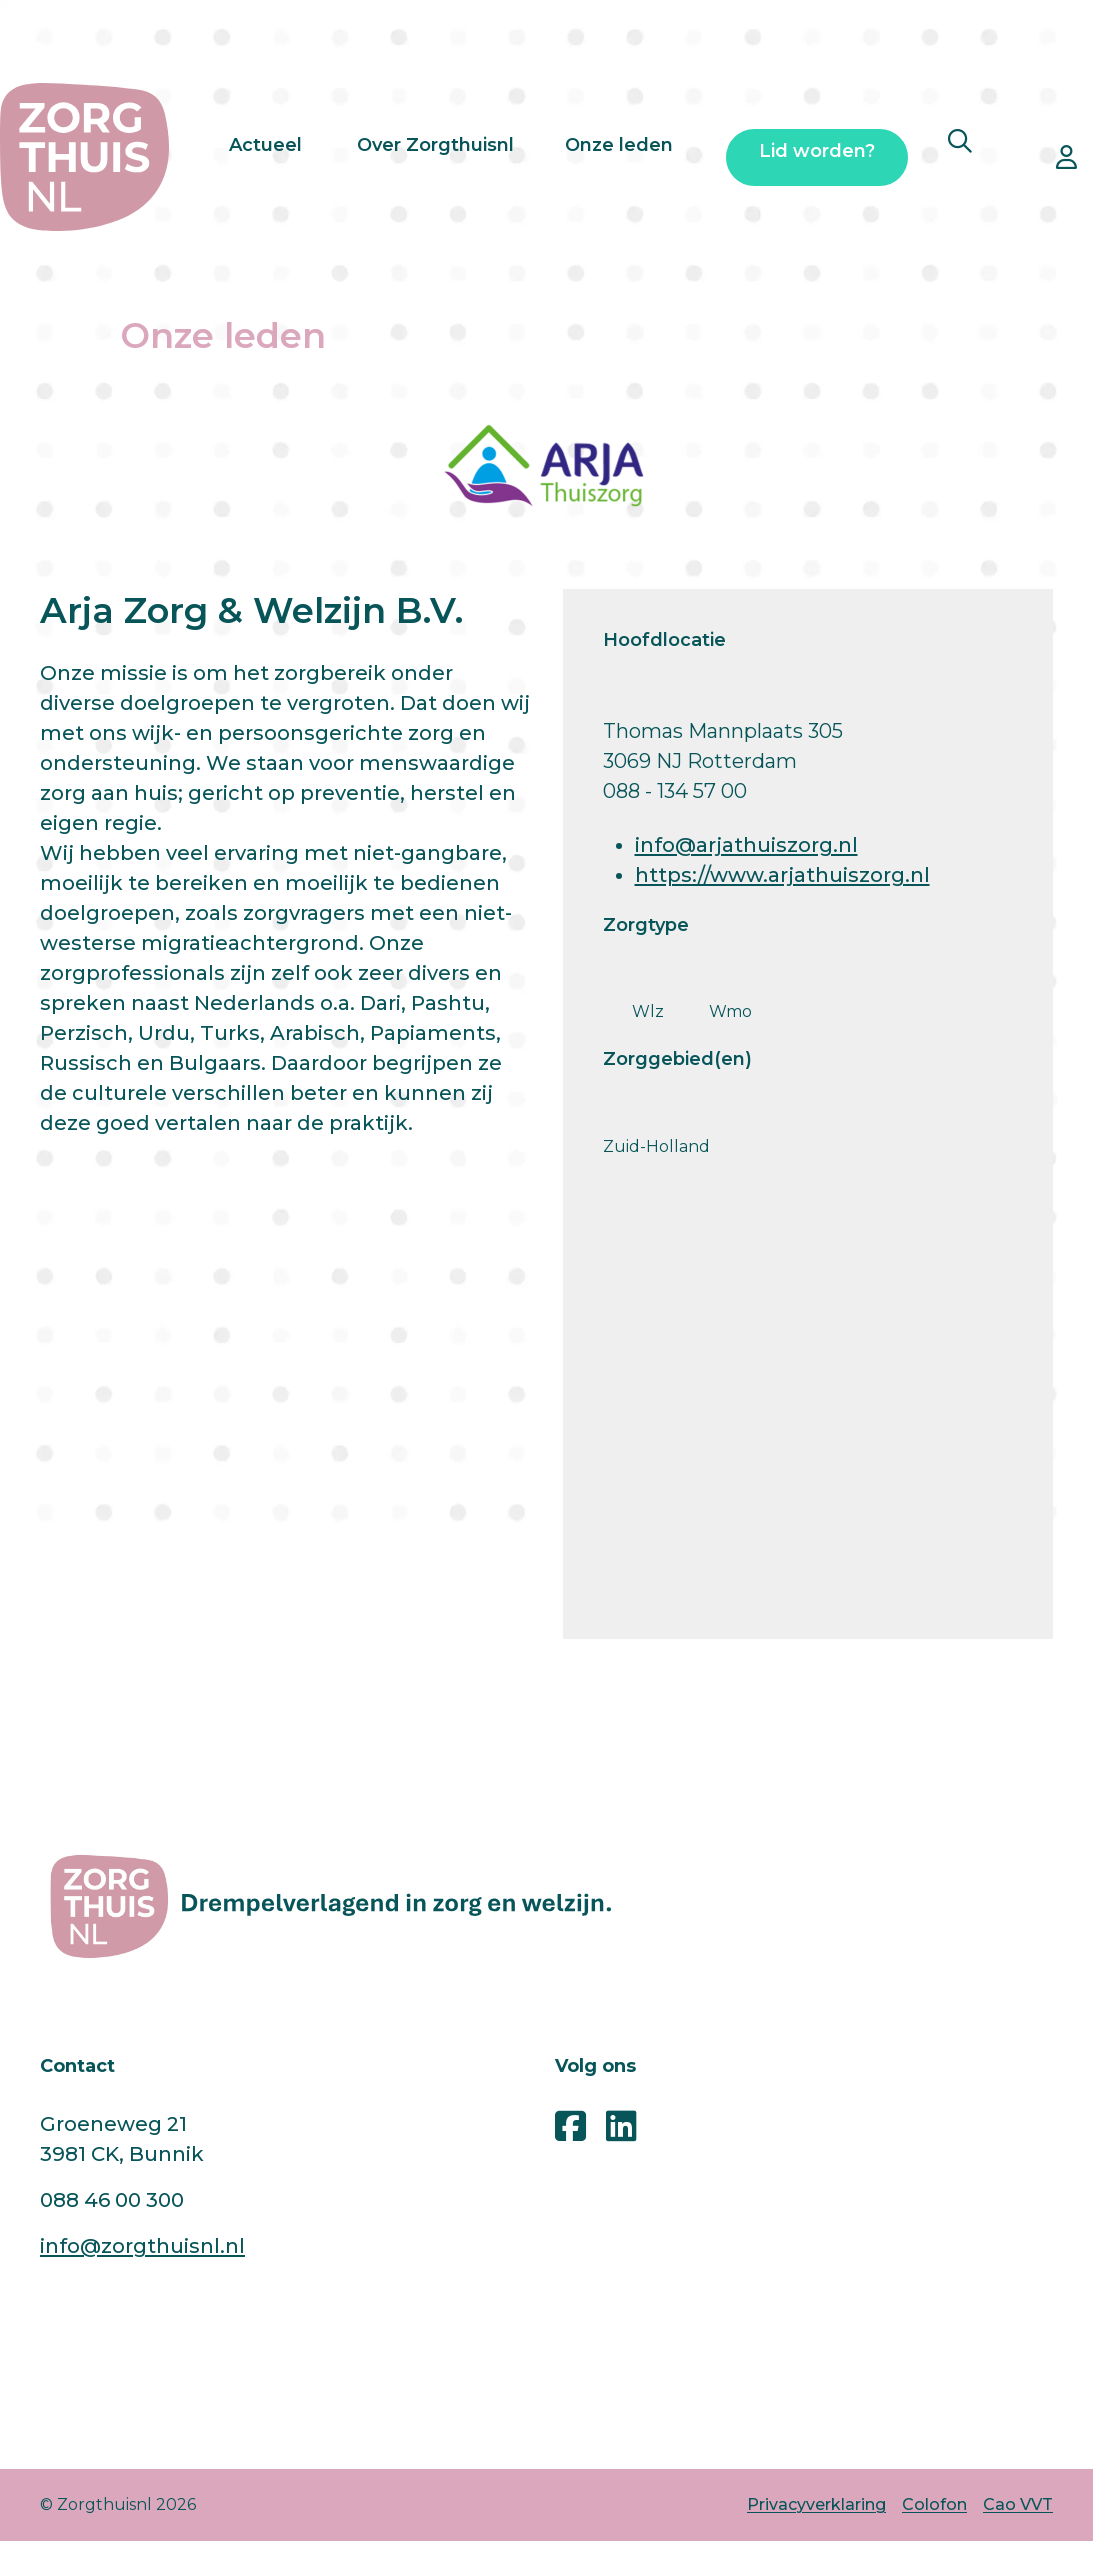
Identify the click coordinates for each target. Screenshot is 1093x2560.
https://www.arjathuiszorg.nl (782, 875)
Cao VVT (1018, 2504)
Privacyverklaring (816, 2504)
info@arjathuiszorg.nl (746, 845)
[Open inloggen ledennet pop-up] (1066, 157)
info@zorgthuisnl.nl (142, 2246)
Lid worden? (817, 158)
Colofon (934, 2504)
